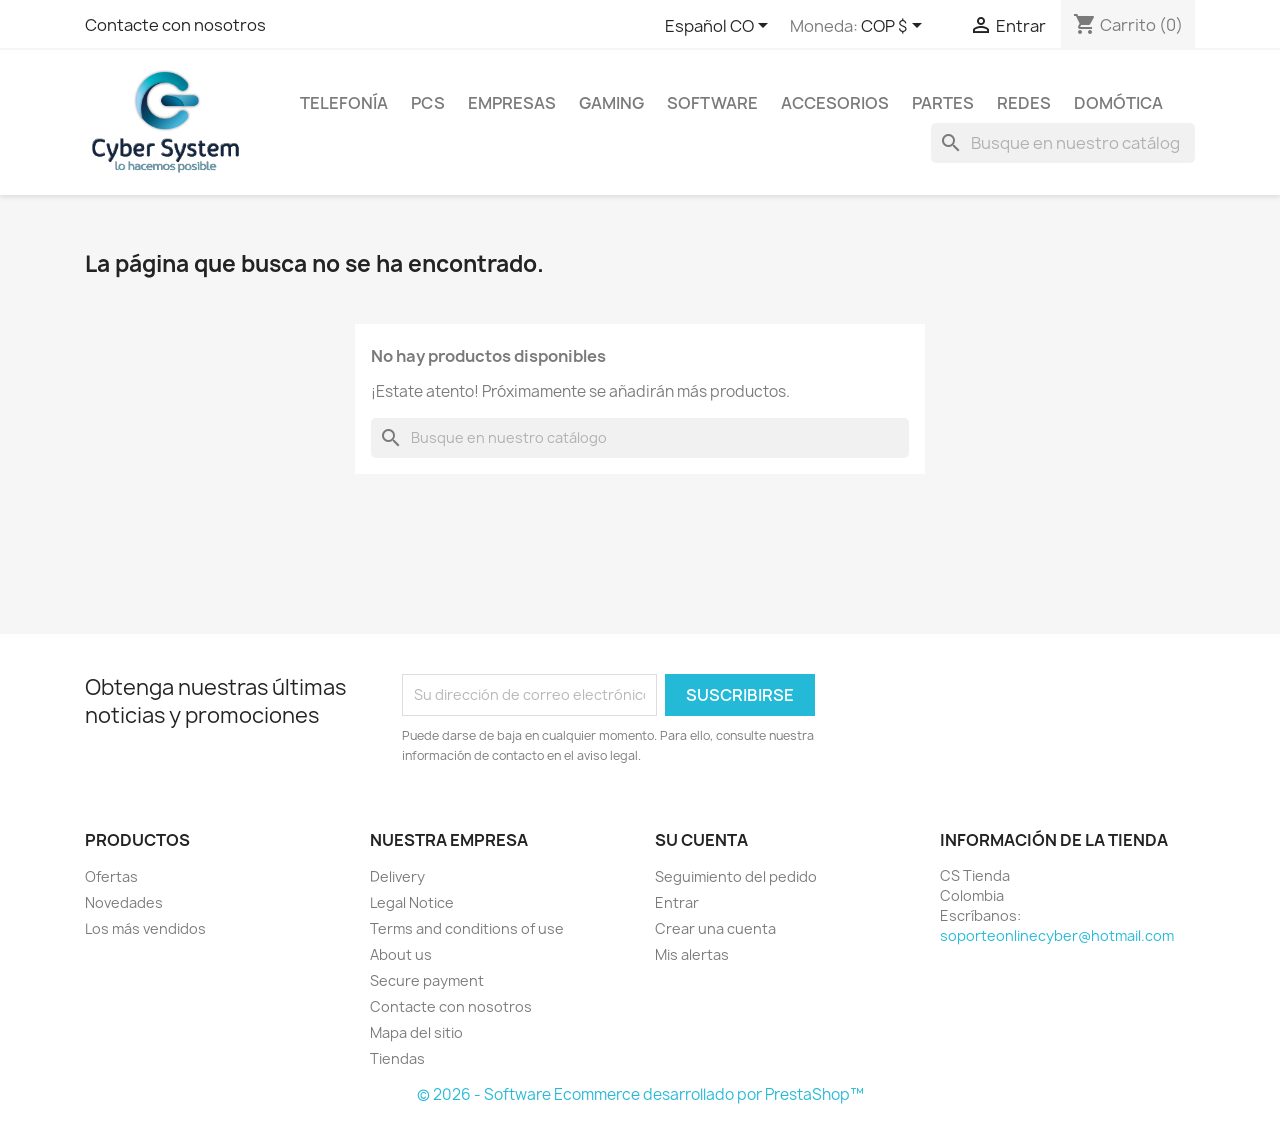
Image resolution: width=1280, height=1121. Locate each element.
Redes (1024, 103)
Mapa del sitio (416, 1032)
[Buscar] (1063, 143)
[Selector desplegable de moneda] (895, 27)
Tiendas (397, 1058)
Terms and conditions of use (467, 928)
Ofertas (111, 876)
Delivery (397, 876)
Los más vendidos (145, 928)
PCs (428, 103)
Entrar (677, 902)
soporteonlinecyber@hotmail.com (1057, 935)
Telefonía (344, 103)
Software (712, 103)
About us (401, 954)
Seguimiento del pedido (736, 876)
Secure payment (427, 980)
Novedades (124, 902)
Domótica (1118, 103)
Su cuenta (701, 840)
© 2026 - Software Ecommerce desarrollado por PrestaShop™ (640, 1094)
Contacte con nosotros (175, 25)
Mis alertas (692, 954)
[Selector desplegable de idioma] (720, 27)
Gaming (611, 103)
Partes (943, 103)
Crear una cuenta (715, 928)
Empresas (512, 103)
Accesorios (835, 103)
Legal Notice (412, 902)
